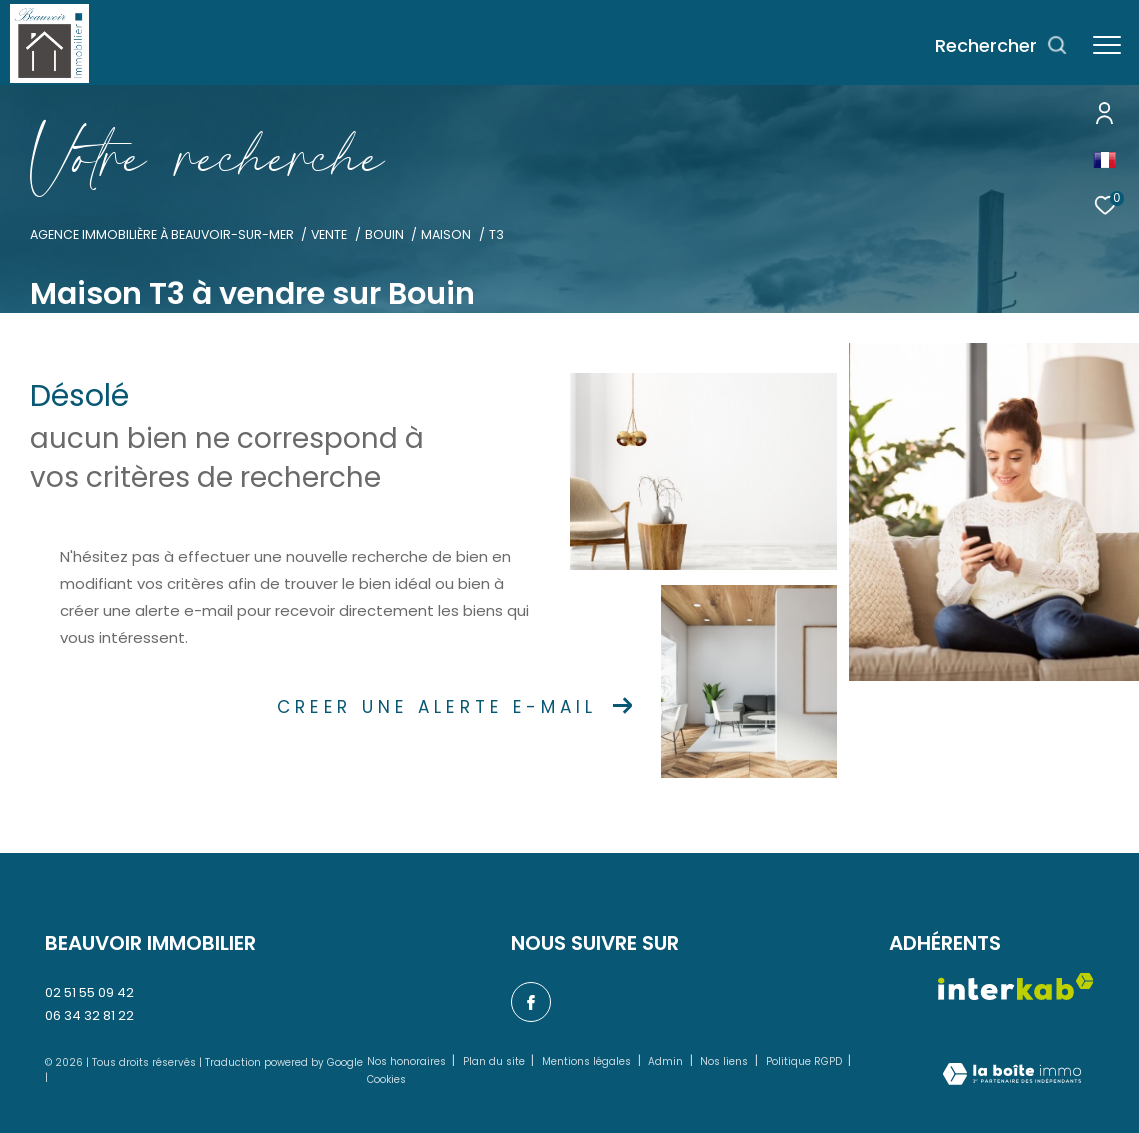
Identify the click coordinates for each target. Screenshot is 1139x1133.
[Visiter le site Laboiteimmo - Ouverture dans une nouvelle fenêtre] (1012, 1075)
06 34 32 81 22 (89, 1015)
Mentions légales (588, 1061)
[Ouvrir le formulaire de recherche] (1001, 46)
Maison (446, 234)
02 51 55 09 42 (89, 992)
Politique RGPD (804, 1061)
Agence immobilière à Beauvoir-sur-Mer (162, 234)
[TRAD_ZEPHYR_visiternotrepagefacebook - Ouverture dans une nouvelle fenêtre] (531, 1002)
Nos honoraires (408, 1061)
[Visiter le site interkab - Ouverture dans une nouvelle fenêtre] (1016, 986)
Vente (329, 234)
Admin (667, 1061)
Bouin (384, 234)
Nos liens (725, 1061)
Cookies (386, 1080)
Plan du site (495, 1061)
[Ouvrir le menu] (1107, 45)
